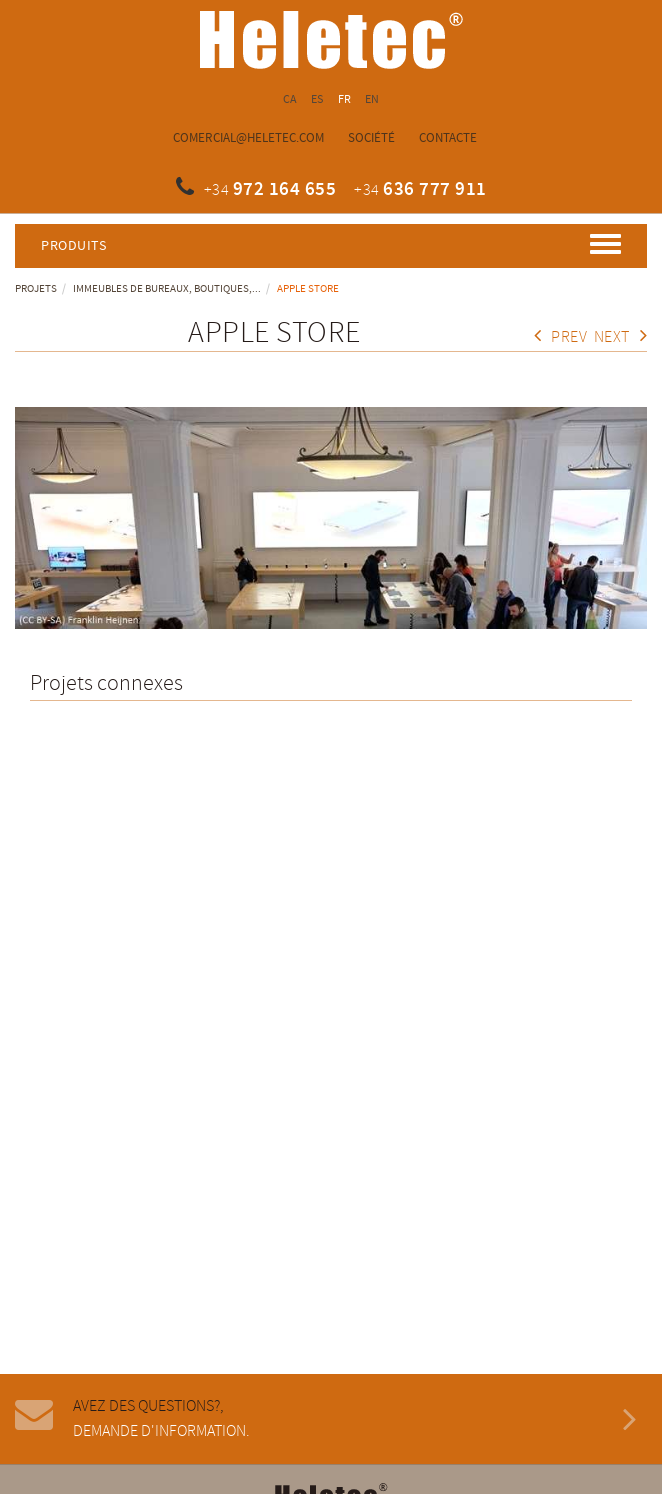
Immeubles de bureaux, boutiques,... (167, 289)
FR (345, 99)
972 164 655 (285, 189)
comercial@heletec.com (248, 138)
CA (290, 99)
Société (371, 138)
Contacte (448, 138)
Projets (36, 289)
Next (621, 337)
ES (317, 99)
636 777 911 (435, 189)
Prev (561, 337)
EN (372, 99)
